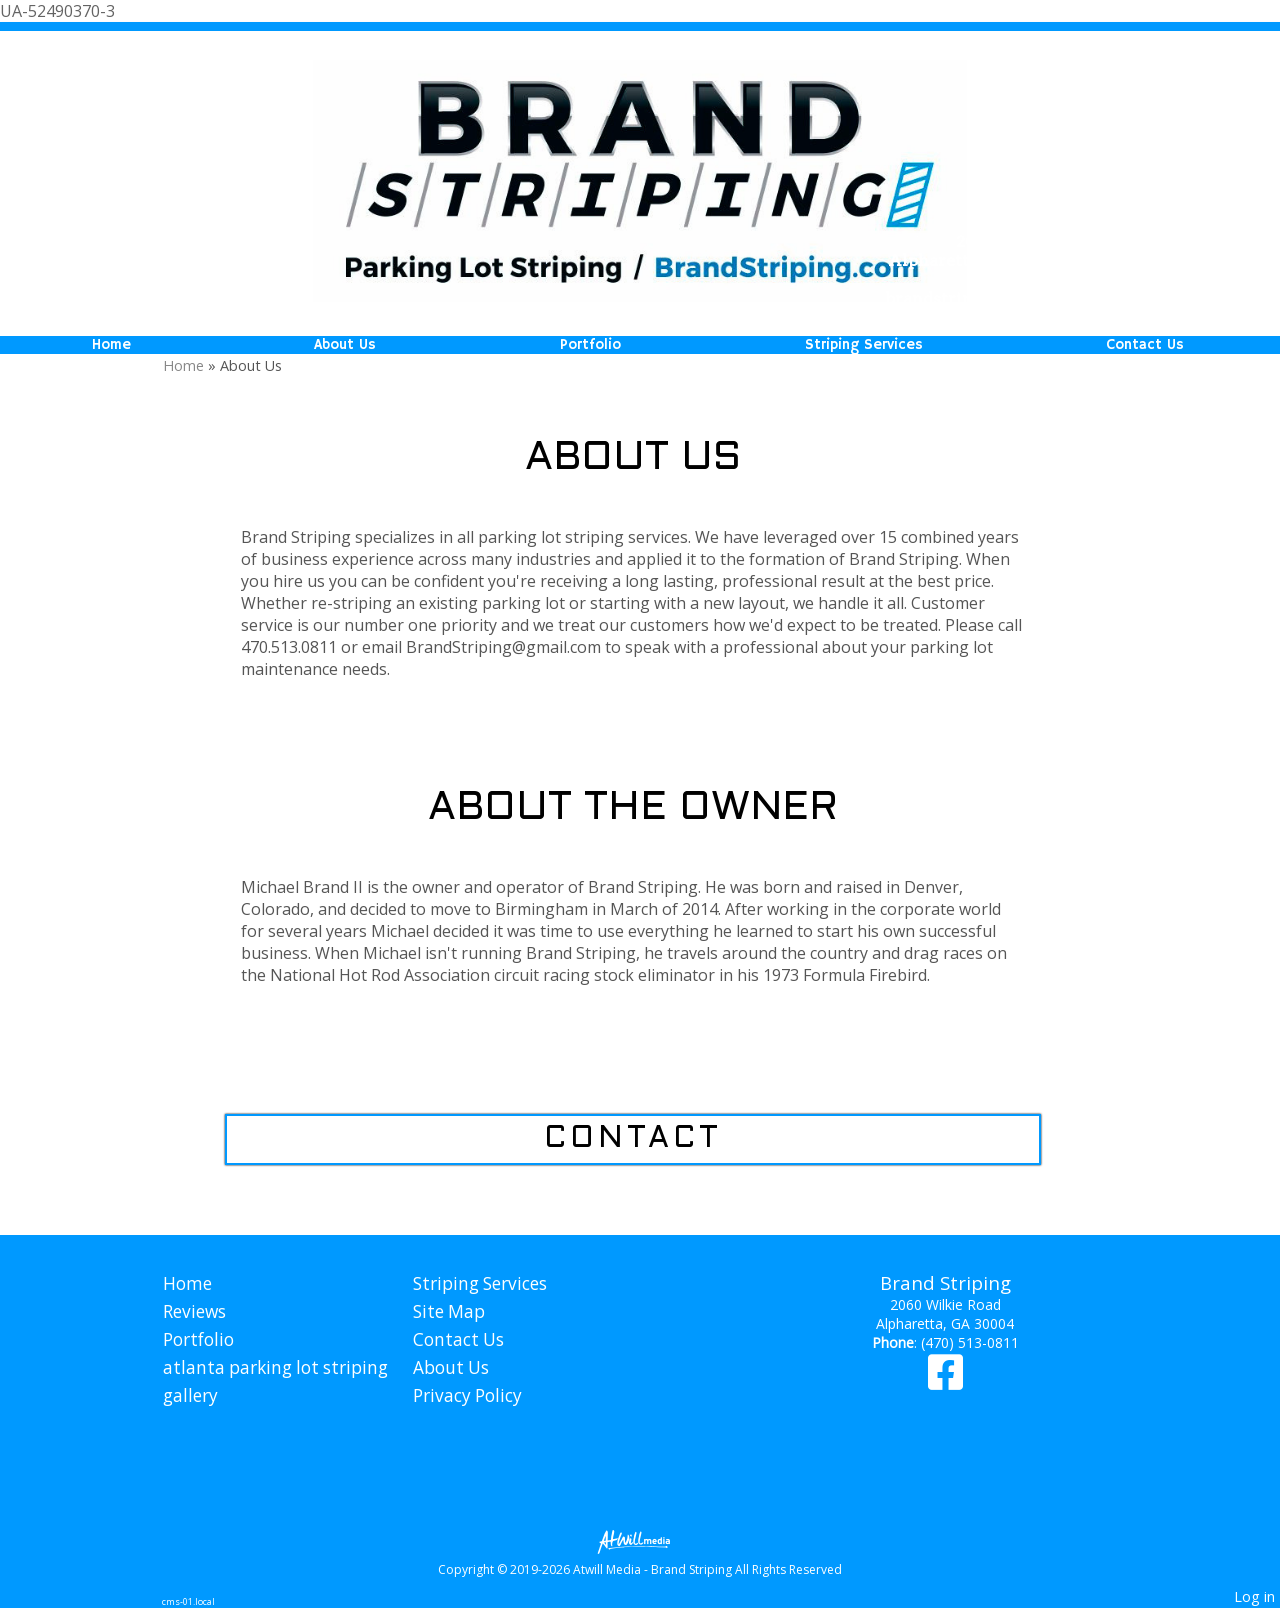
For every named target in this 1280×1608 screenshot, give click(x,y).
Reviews (194, 1311)
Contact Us (1145, 345)
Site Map (449, 1311)
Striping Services (864, 345)
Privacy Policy (467, 1395)
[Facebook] (945, 1381)
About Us (345, 345)
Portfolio (590, 345)
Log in (1254, 1596)
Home (111, 345)
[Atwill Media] (640, 1540)
